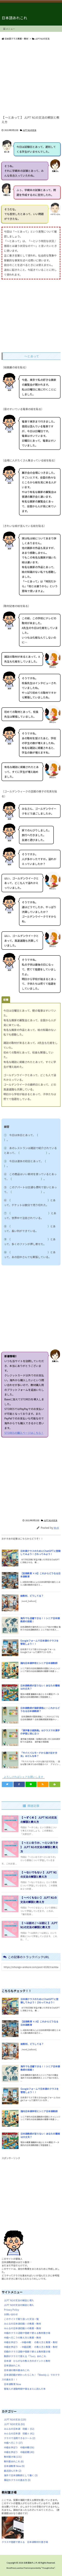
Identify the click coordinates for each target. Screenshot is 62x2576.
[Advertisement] (31, 76)
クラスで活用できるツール (19, 2438)
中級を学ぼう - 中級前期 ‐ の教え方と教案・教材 (30, 2347)
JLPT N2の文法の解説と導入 (19, 2305)
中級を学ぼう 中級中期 (19, 2447)
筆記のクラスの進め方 (17, 2480)
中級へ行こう (13, 2442)
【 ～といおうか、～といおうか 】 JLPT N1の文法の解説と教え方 (39, 1847)
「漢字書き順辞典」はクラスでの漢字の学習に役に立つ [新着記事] (40, 1732)
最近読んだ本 (12, 2470)
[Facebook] (19, 1784)
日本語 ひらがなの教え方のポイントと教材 (27, 2360)
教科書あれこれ (14, 2461)
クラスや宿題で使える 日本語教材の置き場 (25, 2542)
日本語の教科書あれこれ (16, 2370)
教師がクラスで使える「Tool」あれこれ (25, 2356)
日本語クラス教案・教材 (16, 38)
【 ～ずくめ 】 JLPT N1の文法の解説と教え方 (38, 1819)
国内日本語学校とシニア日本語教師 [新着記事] (38, 1663)
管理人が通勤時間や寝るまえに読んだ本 (25, 2388)
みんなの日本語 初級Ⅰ (19, 2428)
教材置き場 (13, 2456)
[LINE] (31, 1784)
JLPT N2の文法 (14, 2424)
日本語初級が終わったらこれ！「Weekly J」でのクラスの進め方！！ (31, 2377)
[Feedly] (54, 1784)
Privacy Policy (11, 2309)
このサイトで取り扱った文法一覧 (21, 2319)
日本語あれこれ (12, 2365)
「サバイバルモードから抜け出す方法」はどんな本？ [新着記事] (38, 1754)
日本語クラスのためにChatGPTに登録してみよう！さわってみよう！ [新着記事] (40, 1552)
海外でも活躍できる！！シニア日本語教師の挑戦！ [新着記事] (40, 1620)
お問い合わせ (11, 2314)
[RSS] (42, 1784)
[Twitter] (7, 1784)
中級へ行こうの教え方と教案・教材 (22, 2337)
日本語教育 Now (12, 2384)
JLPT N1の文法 (42, 38)
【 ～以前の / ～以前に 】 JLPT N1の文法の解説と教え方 (39, 1925)
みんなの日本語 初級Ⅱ (19, 2433)
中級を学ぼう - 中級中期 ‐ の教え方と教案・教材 (30, 2342)
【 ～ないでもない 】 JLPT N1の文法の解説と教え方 (38, 1874)
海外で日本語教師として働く (21, 2475)
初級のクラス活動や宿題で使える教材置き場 (27, 2351)
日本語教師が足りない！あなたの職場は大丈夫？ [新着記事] (40, 1687)
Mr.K (56, 1527)
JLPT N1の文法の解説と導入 (19, 2300)
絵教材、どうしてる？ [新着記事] (31, 1595)
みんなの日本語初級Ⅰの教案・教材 (22, 2323)
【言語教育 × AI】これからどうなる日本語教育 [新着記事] (40, 1575)
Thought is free (48, 2568)
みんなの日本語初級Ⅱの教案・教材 (22, 2328)
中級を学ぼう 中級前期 (19, 2452)
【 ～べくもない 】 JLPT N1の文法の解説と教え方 (38, 1900)
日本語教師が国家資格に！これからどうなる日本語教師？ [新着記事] (40, 1709)
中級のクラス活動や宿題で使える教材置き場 (27, 2333)
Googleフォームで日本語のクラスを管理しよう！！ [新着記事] (39, 1642)
